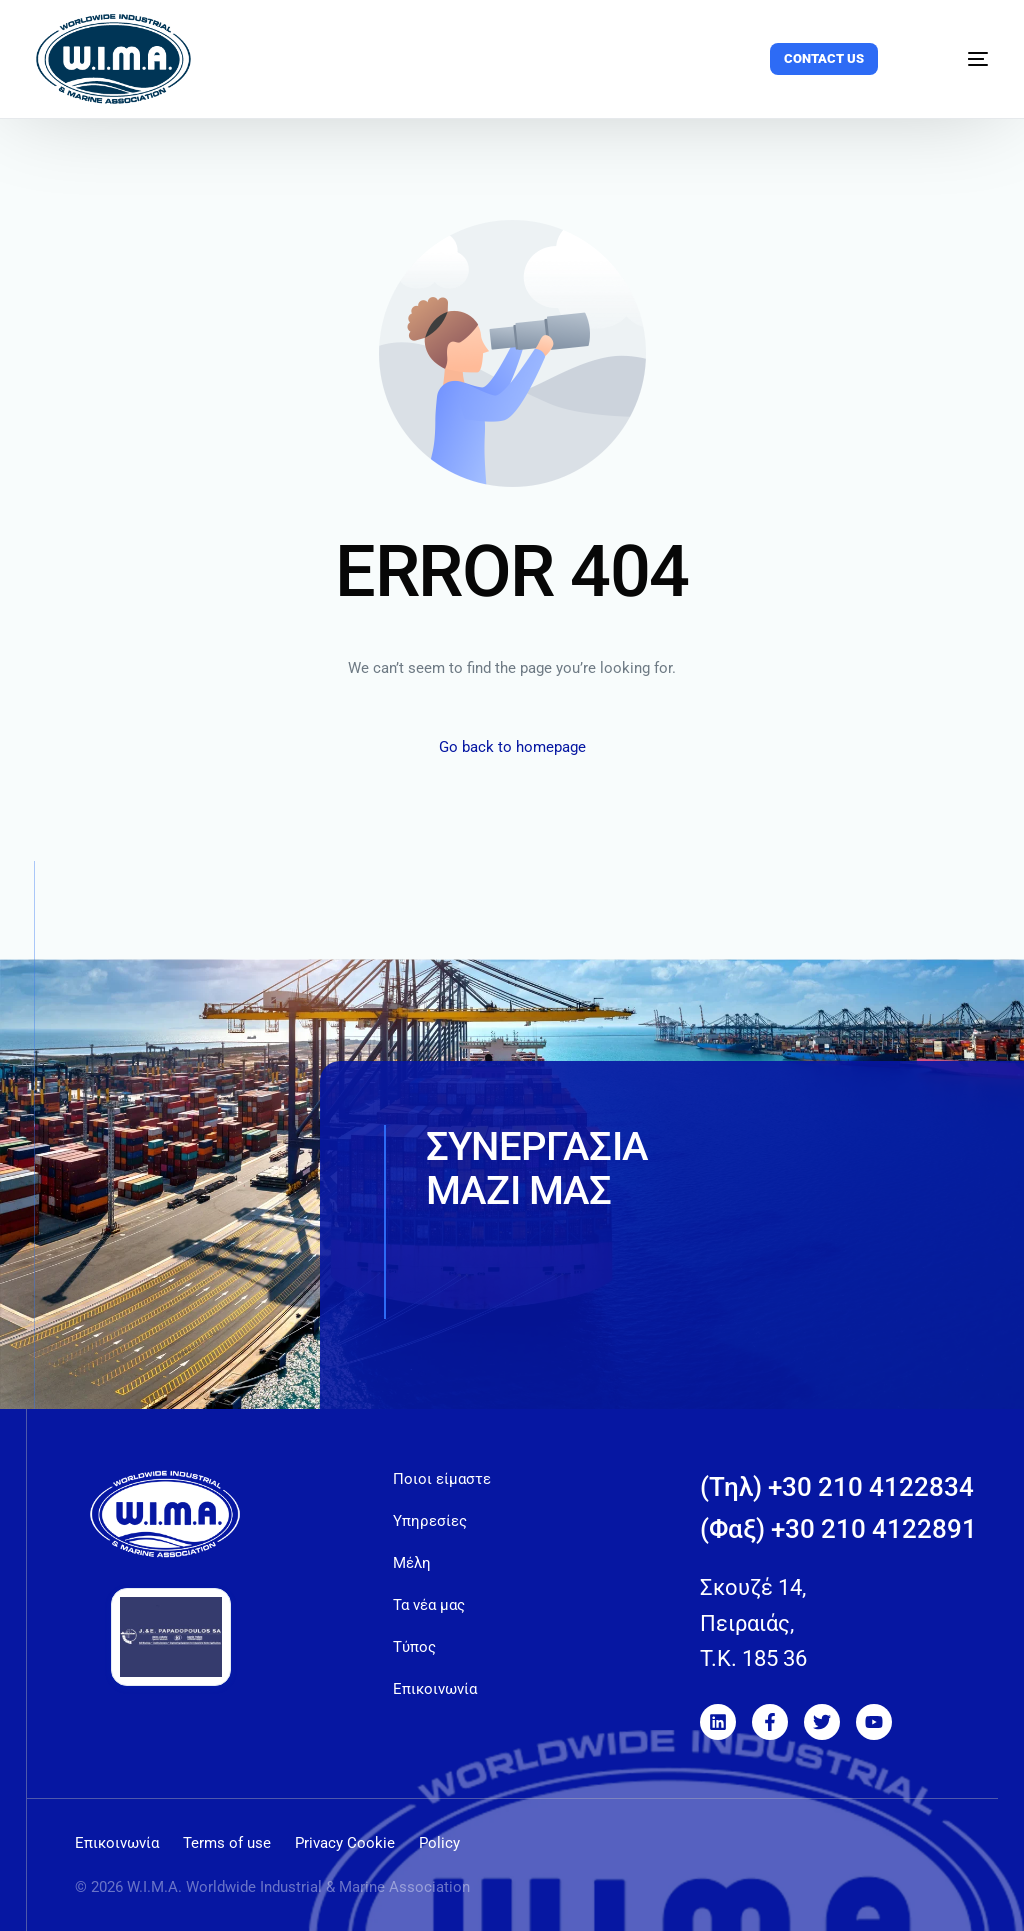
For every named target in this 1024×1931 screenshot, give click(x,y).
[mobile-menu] (956, 59)
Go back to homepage (512, 747)
